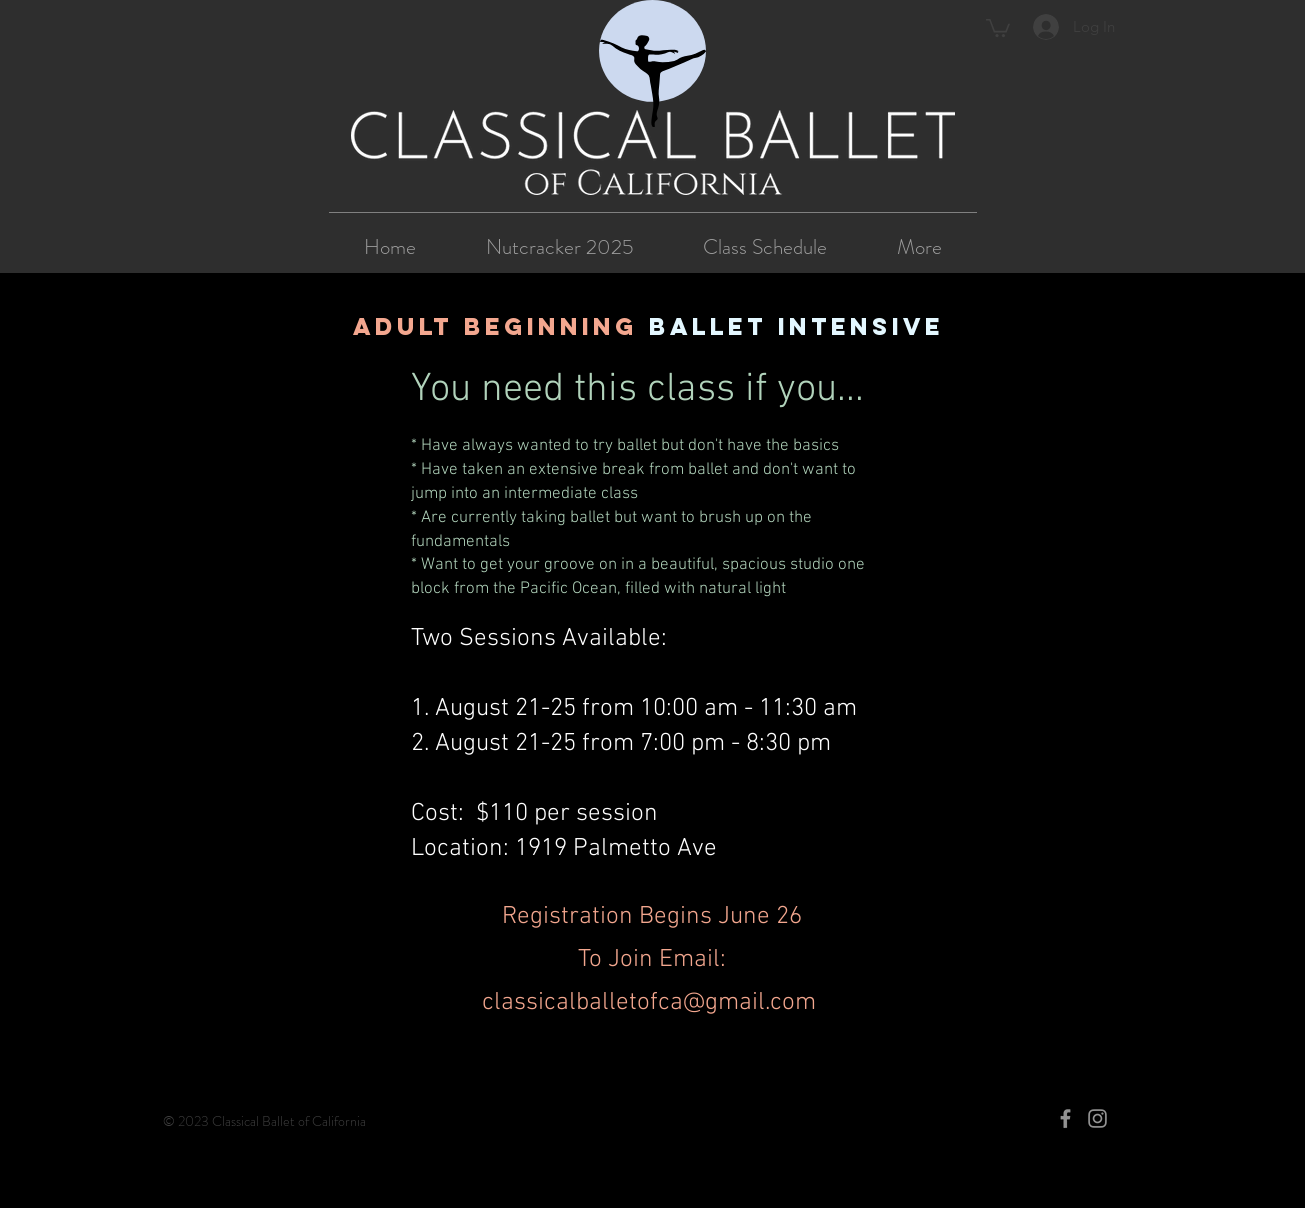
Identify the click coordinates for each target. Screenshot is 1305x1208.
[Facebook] (1065, 1118)
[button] (998, 27)
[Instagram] (1097, 1118)
